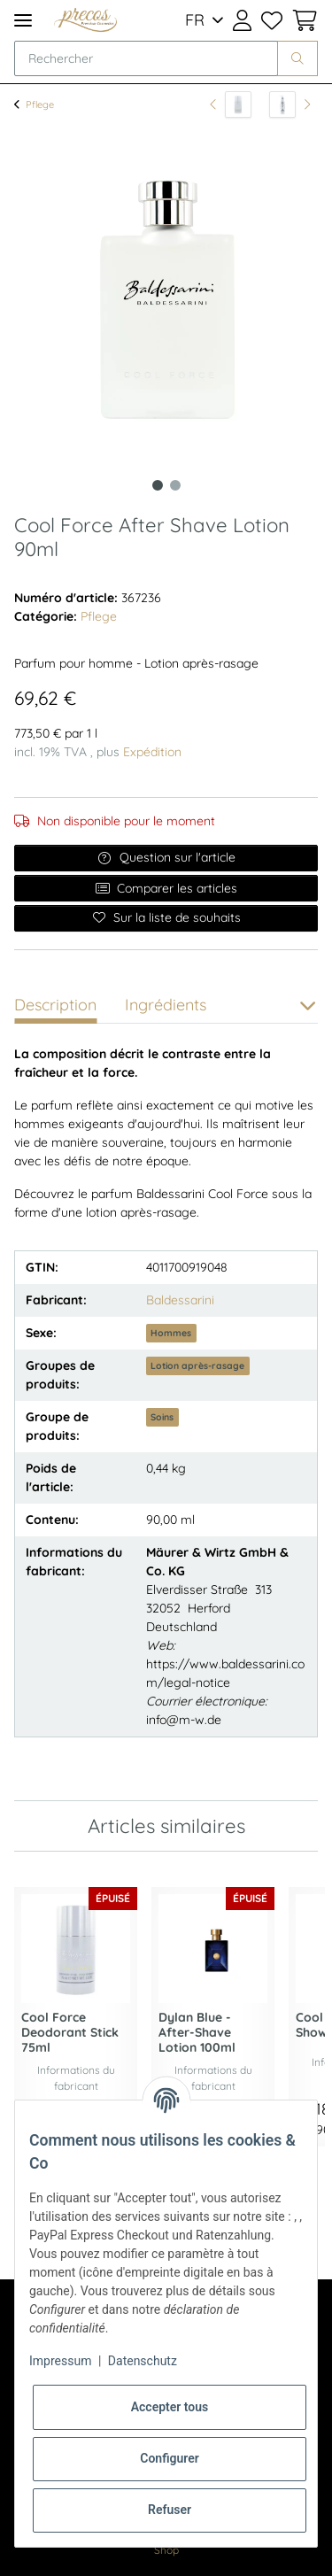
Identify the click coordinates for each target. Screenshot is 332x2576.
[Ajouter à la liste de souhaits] (166, 918)
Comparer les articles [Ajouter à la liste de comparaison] (166, 888)
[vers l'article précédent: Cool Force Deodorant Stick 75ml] (231, 104)
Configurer (169, 2458)
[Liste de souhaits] (271, 20)
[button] (242, 20)
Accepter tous (170, 2407)
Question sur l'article (166, 857)
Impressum (60, 2361)
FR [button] (195, 20)
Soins (162, 1417)
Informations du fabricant (76, 2078)
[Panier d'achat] (302, 20)
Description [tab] (55, 1004)
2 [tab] (175, 485)
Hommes (171, 1333)
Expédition (152, 752)
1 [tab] (157, 485)
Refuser (169, 2510)
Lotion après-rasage (197, 1365)
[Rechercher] (146, 58)
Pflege (99, 616)
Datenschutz (142, 2361)
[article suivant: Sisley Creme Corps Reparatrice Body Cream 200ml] (290, 104)
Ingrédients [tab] (165, 1004)
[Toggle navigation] (23, 20)
